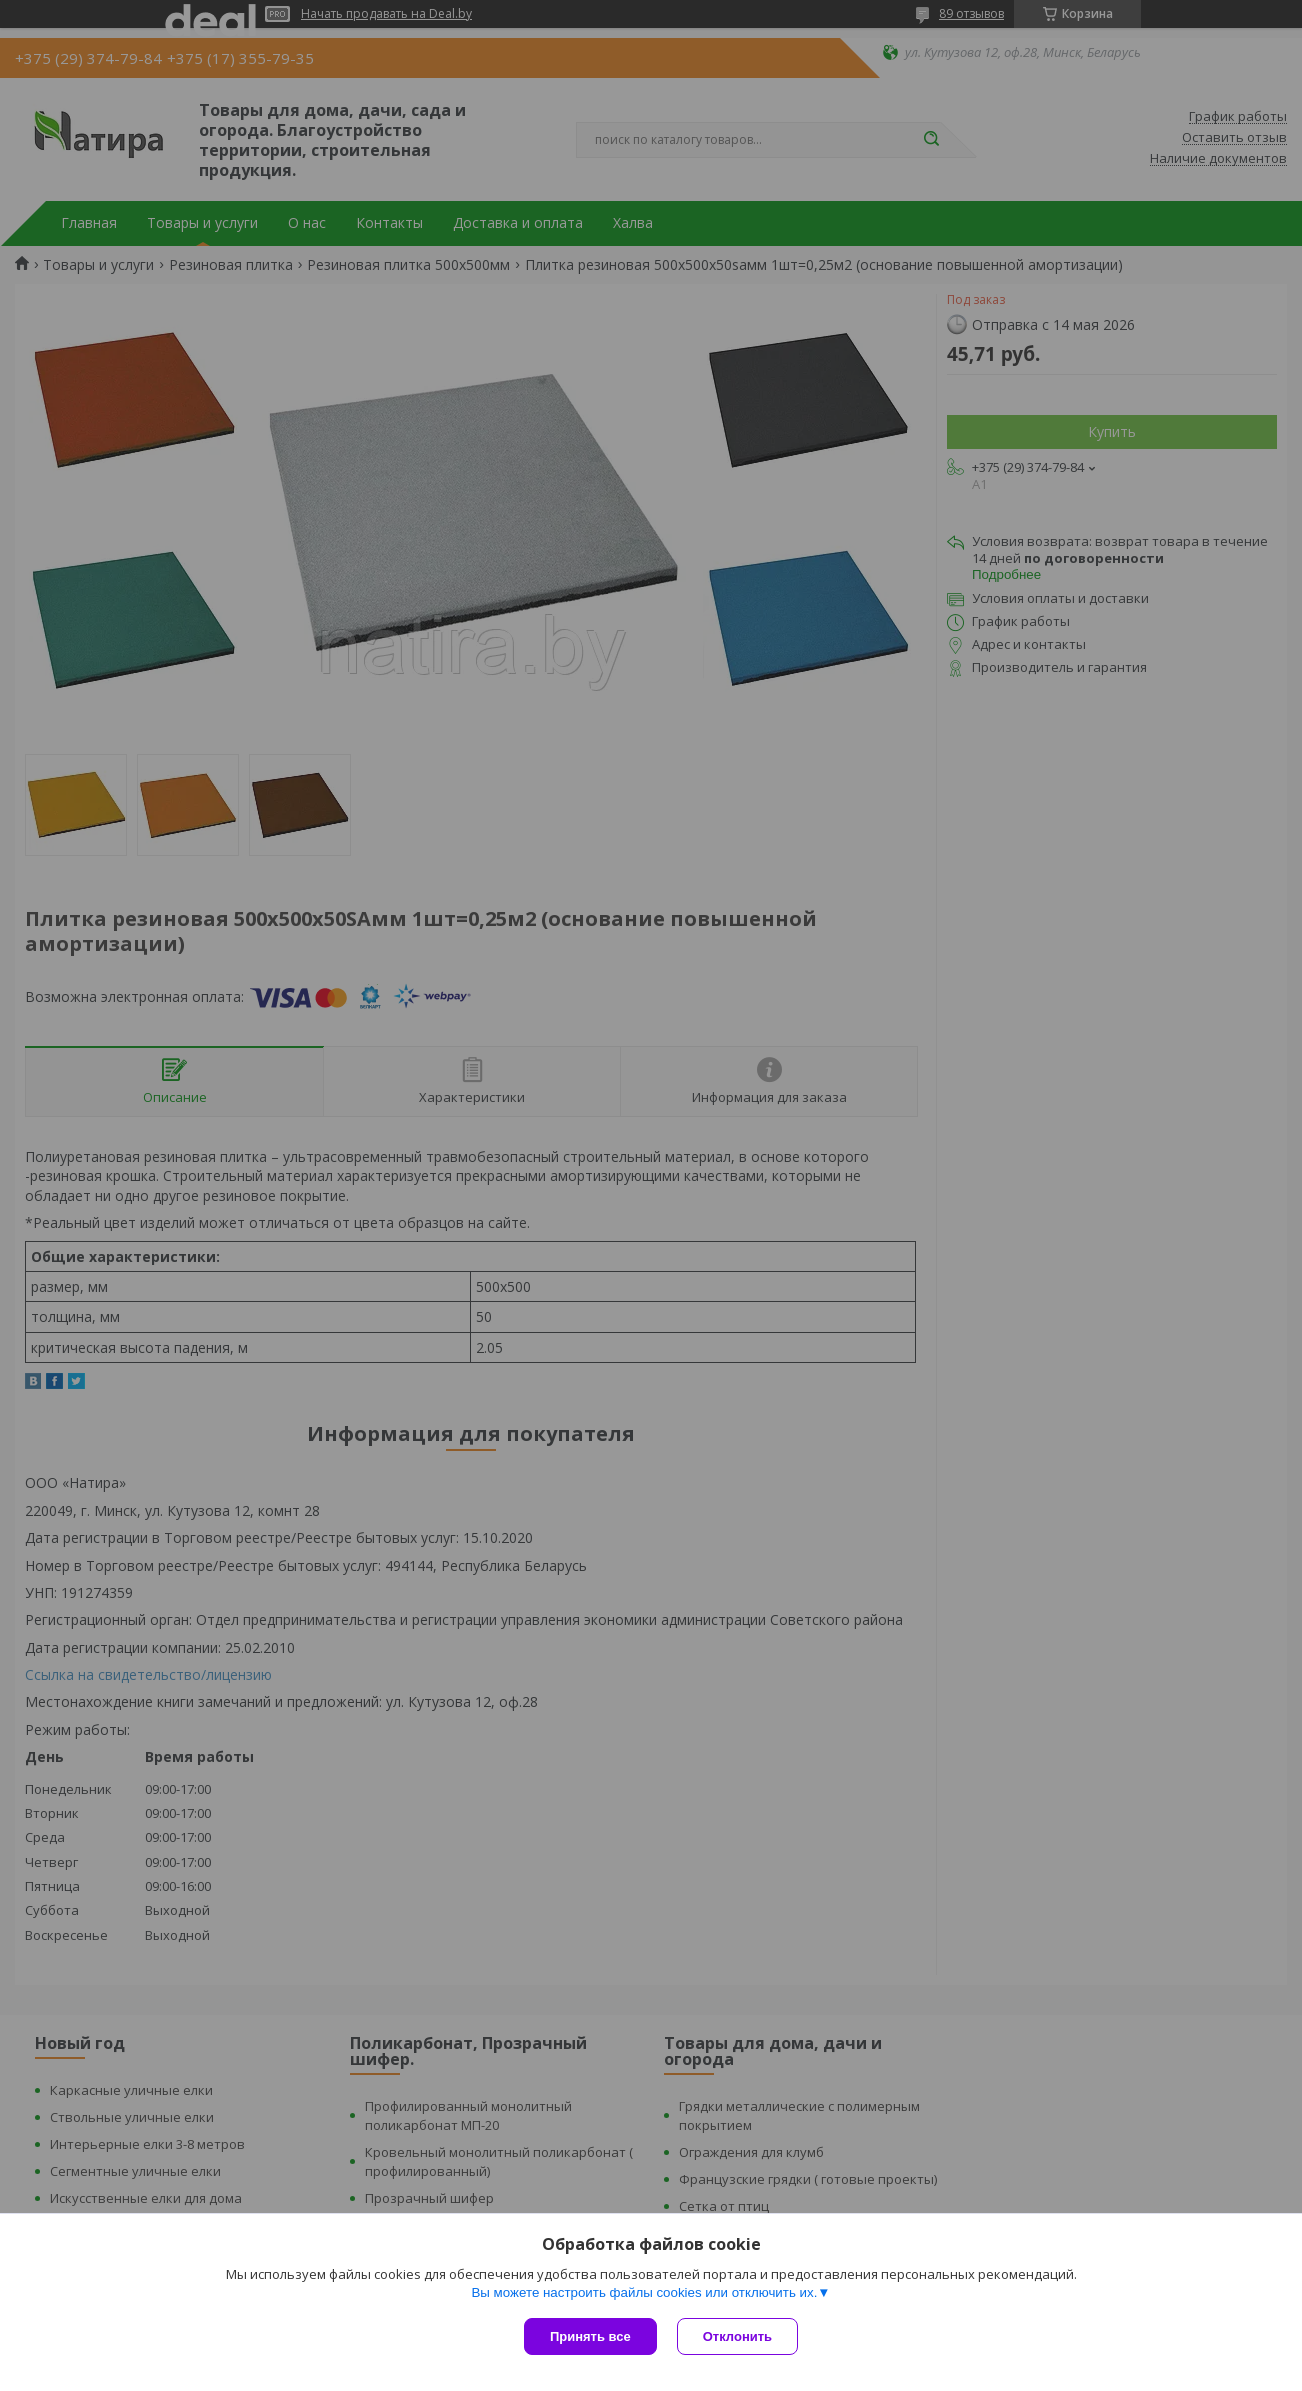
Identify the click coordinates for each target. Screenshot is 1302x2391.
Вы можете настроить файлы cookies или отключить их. (644, 2292)
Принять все (590, 2336)
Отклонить (737, 2336)
